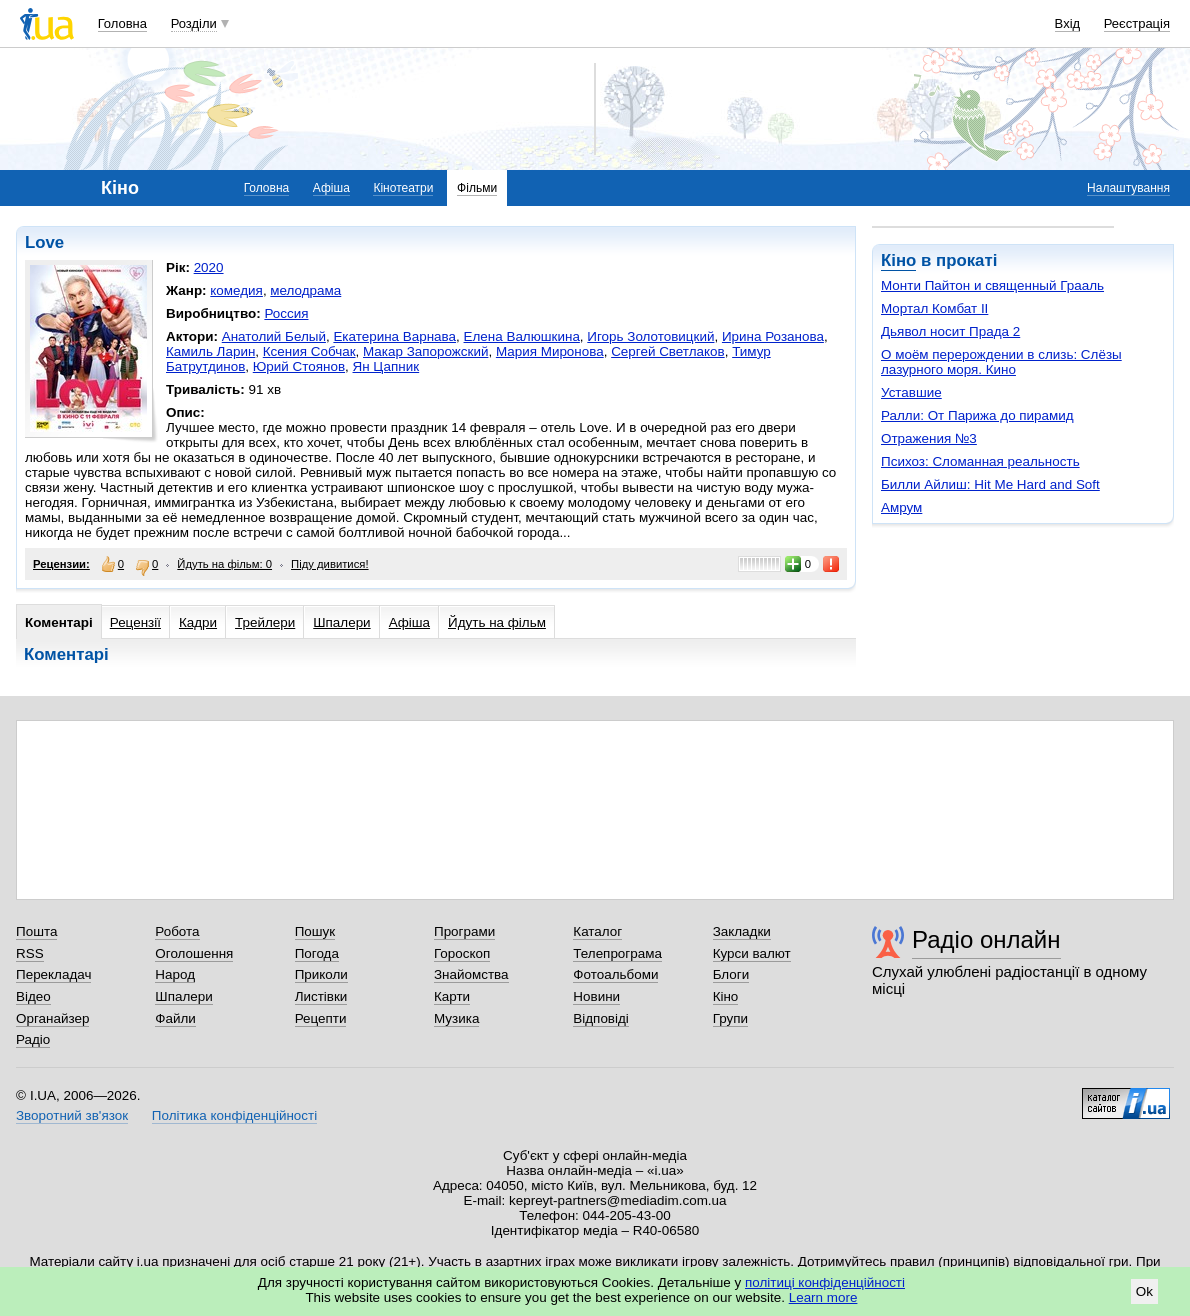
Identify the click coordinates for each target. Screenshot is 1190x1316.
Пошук (315, 931)
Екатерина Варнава (394, 336)
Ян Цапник (386, 366)
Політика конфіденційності (234, 1115)
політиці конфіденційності (825, 1282)
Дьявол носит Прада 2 (950, 331)
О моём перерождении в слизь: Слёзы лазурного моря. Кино (1001, 362)
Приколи (321, 974)
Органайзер (52, 1018)
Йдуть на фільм (497, 622)
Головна (122, 23)
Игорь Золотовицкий (650, 336)
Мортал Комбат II (934, 308)
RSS (30, 953)
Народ (175, 974)
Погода (317, 953)
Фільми (477, 188)
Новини (596, 996)
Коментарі (59, 622)
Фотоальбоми (615, 974)
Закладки (742, 931)
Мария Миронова (550, 351)
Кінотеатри (403, 188)
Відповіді (601, 1018)
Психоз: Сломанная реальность (980, 461)
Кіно (898, 260)
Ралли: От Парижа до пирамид (977, 415)
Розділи (194, 23)
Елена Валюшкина (522, 336)
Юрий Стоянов (299, 366)
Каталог (597, 931)
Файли (175, 1018)
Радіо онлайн (986, 939)
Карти (452, 996)
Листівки (321, 996)
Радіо (33, 1039)
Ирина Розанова (773, 336)
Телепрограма (617, 953)
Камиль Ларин (210, 351)
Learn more (823, 1297)
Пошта (36, 931)
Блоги (731, 974)
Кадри (198, 622)
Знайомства (471, 974)
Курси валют (752, 953)
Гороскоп (462, 953)
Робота (177, 931)
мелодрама (305, 290)
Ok (1144, 1291)
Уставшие (911, 392)
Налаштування (1128, 188)
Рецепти (321, 1018)
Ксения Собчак (309, 351)
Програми (464, 931)
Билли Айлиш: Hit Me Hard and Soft (990, 484)
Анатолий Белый (274, 336)
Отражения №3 (929, 438)
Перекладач (53, 974)
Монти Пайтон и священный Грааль (992, 285)
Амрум (901, 507)
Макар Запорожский (425, 351)
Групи (730, 1018)
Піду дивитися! (330, 564)
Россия (286, 313)
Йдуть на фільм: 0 (224, 564)
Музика (456, 1018)
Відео (33, 996)
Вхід (1068, 23)
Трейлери (265, 622)
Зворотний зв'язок (72, 1115)
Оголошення (194, 953)
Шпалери (341, 622)
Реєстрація (1137, 23)
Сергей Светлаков (668, 351)
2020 (209, 267)
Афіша (331, 188)
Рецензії (135, 622)
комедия (236, 290)
